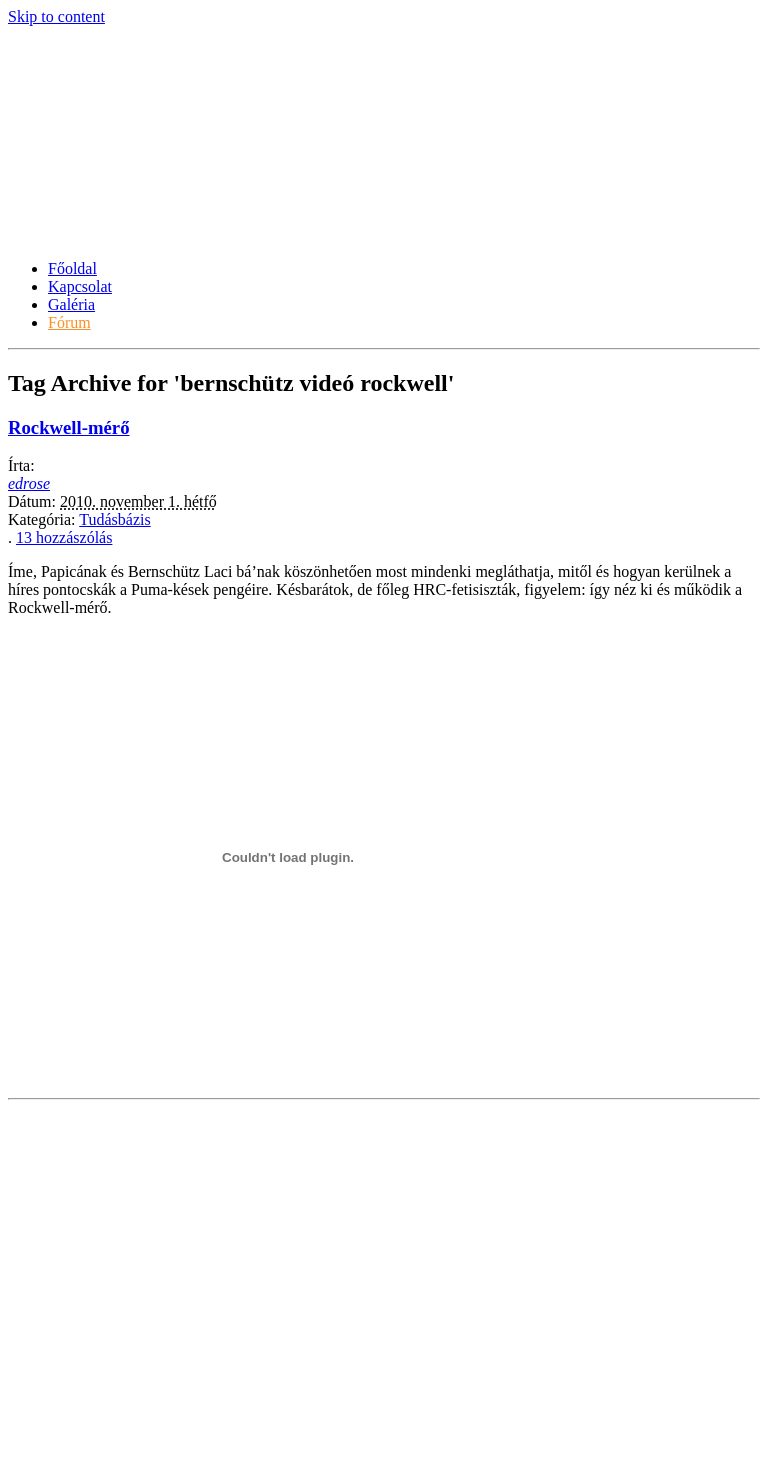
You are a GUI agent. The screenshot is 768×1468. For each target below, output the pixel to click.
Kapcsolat (80, 286)
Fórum (69, 322)
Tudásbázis (114, 519)
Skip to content (56, 16)
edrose (29, 483)
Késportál (75, 185)
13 (64, 537)
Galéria (71, 304)
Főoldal (72, 268)
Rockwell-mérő (69, 427)
